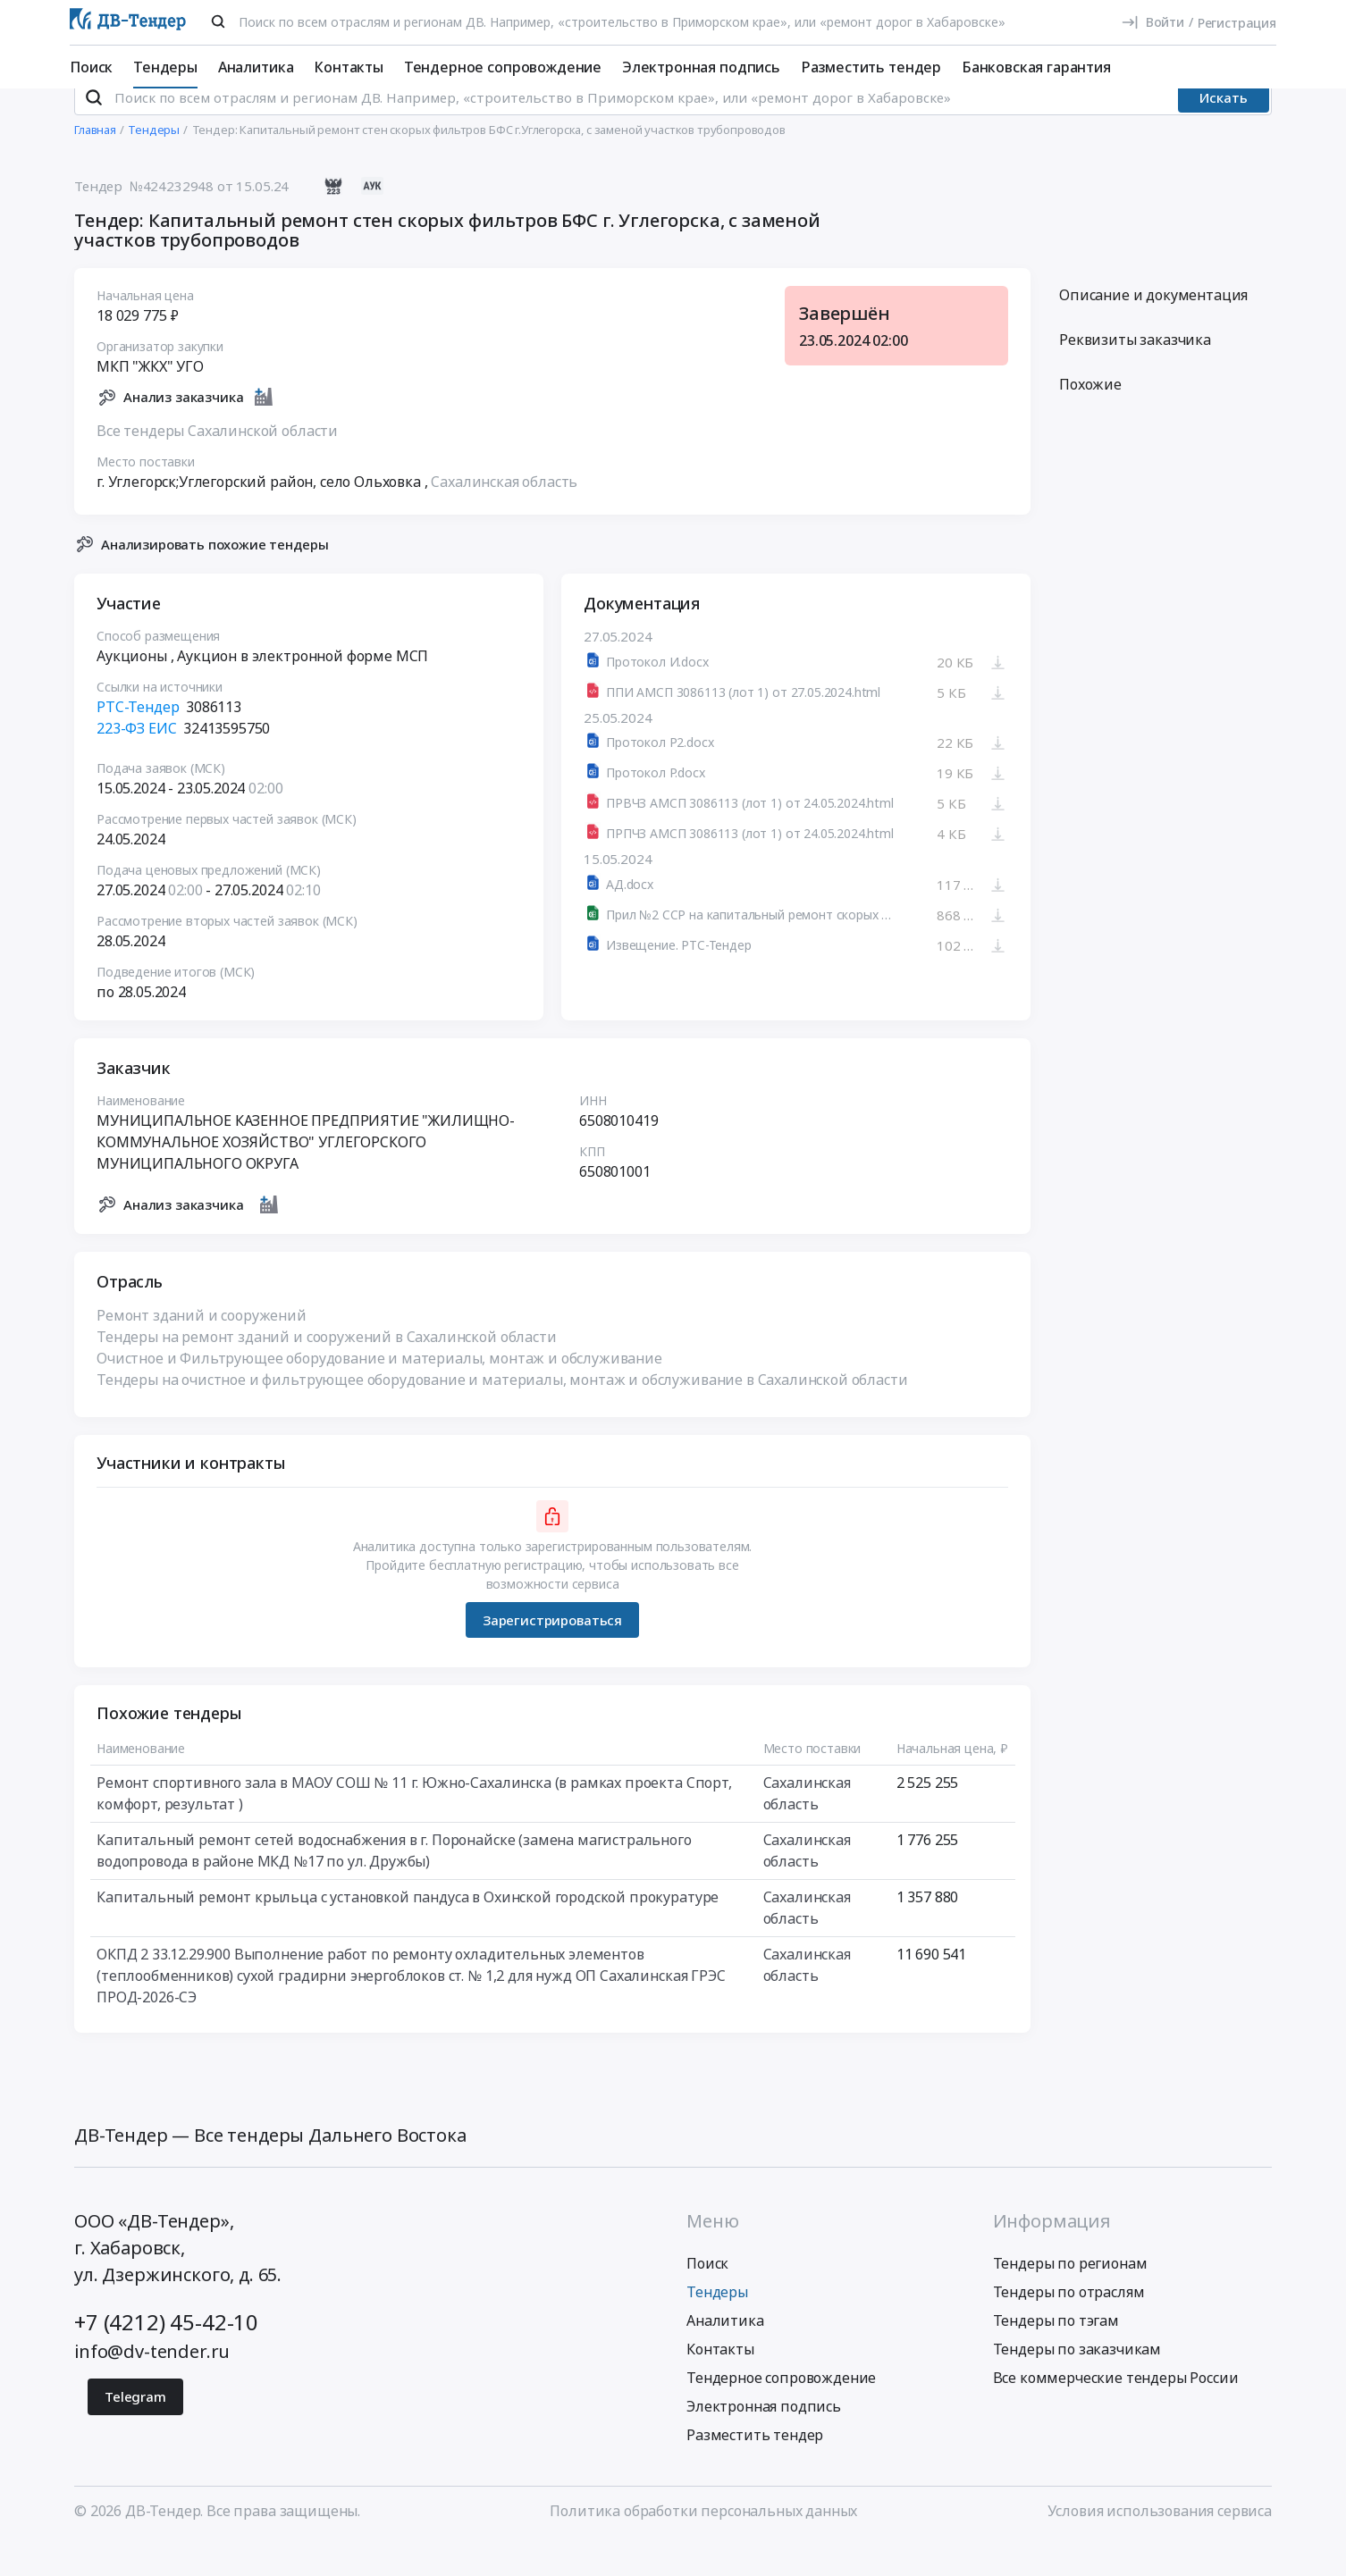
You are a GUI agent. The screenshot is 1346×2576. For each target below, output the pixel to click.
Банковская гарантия (1036, 67)
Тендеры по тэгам (1056, 2352)
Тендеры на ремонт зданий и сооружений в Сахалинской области (327, 1370)
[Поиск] (218, 21)
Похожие (1090, 417)
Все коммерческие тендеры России (1116, 2410)
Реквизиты (1135, 372)
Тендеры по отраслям (1069, 2324)
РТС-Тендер (138, 740)
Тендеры (165, 67)
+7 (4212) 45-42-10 (166, 2354)
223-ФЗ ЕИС (136, 761)
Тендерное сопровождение (502, 67)
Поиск (91, 67)
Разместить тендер (871, 67)
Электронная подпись (701, 67)
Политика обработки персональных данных (703, 2543)
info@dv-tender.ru (152, 2383)
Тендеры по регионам (1070, 2295)
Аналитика (256, 67)
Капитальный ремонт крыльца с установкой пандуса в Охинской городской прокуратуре (408, 1930)
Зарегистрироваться (552, 1652)
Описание (1153, 328)
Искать (1223, 129)
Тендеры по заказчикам (1077, 2381)
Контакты (348, 67)
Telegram (135, 2429)
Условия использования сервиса (1159, 2543)
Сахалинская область (504, 514)
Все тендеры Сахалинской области (217, 463)
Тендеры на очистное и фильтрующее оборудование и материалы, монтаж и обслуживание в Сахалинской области (502, 1412)
